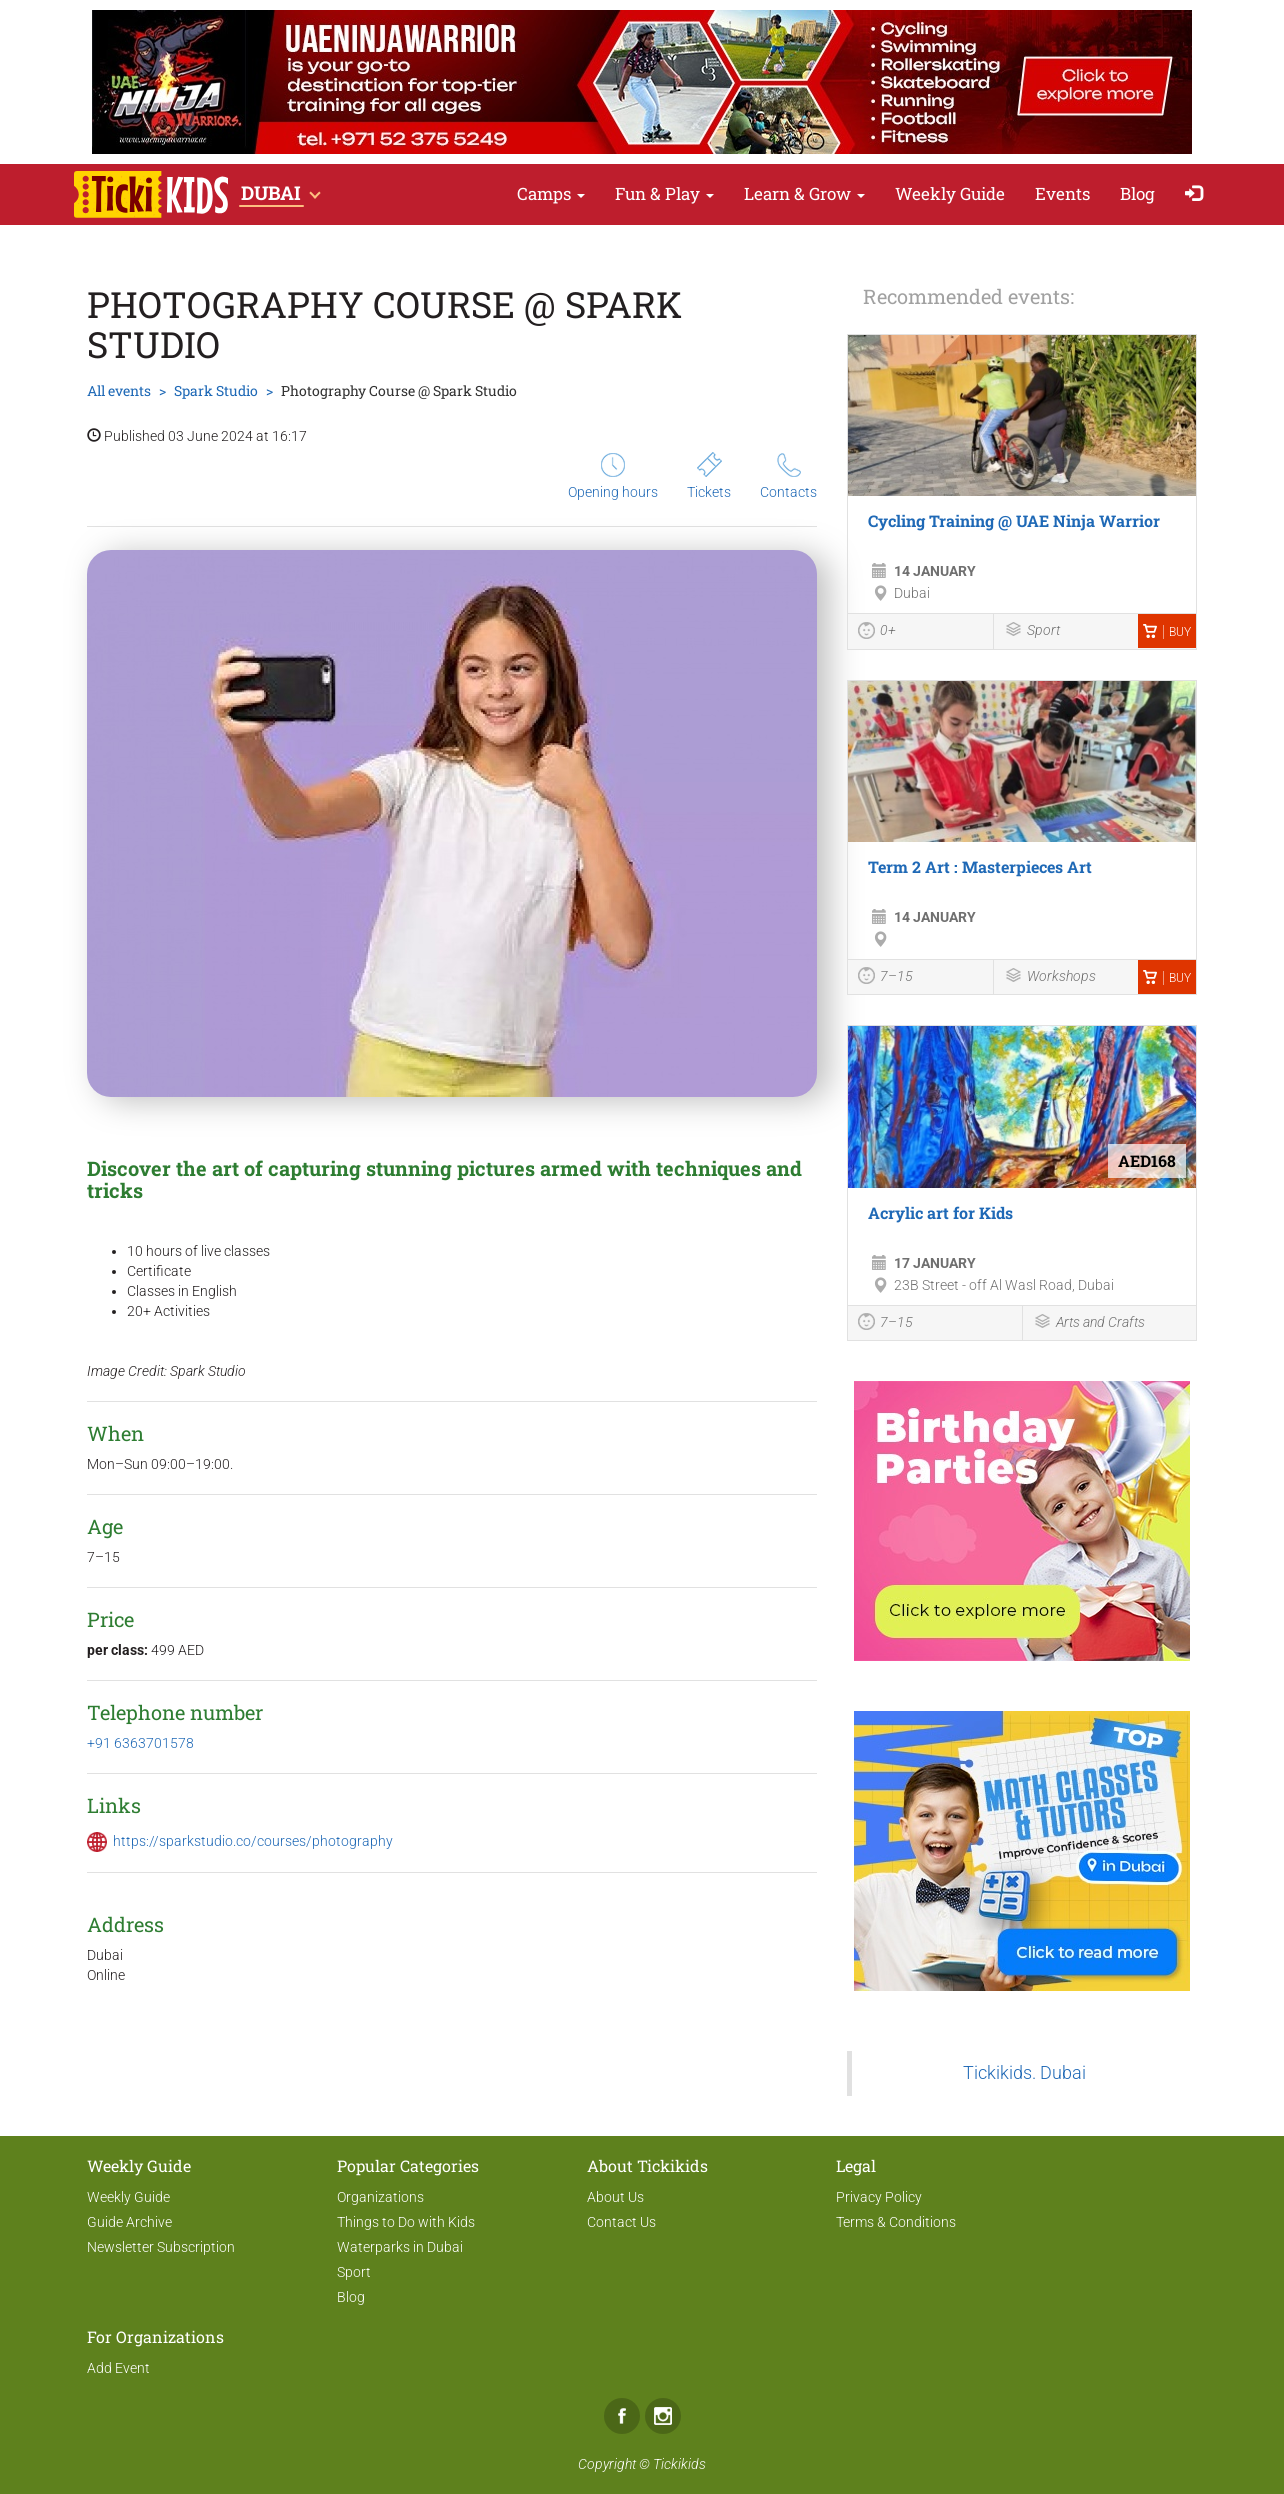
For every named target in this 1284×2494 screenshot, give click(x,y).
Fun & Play (664, 193)
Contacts (788, 476)
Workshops (1050, 977)
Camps (551, 193)
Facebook (622, 2416)
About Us (615, 2197)
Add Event (118, 2368)
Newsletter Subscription (161, 2247)
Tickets (709, 476)
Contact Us (621, 2222)
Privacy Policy (879, 2197)
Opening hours (613, 476)
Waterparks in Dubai (400, 2247)
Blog (1137, 193)
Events (1062, 193)
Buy (1167, 632)
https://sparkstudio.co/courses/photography (253, 1841)
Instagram (663, 2416)
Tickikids (679, 2464)
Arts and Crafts (1089, 1323)
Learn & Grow (804, 193)
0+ (877, 633)
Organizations (380, 2197)
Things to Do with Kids (406, 2222)
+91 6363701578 (140, 1743)
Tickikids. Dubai (1024, 2073)
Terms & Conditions (896, 2222)
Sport (1032, 631)
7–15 (885, 978)
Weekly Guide (950, 193)
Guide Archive (129, 2222)
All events (119, 390)
